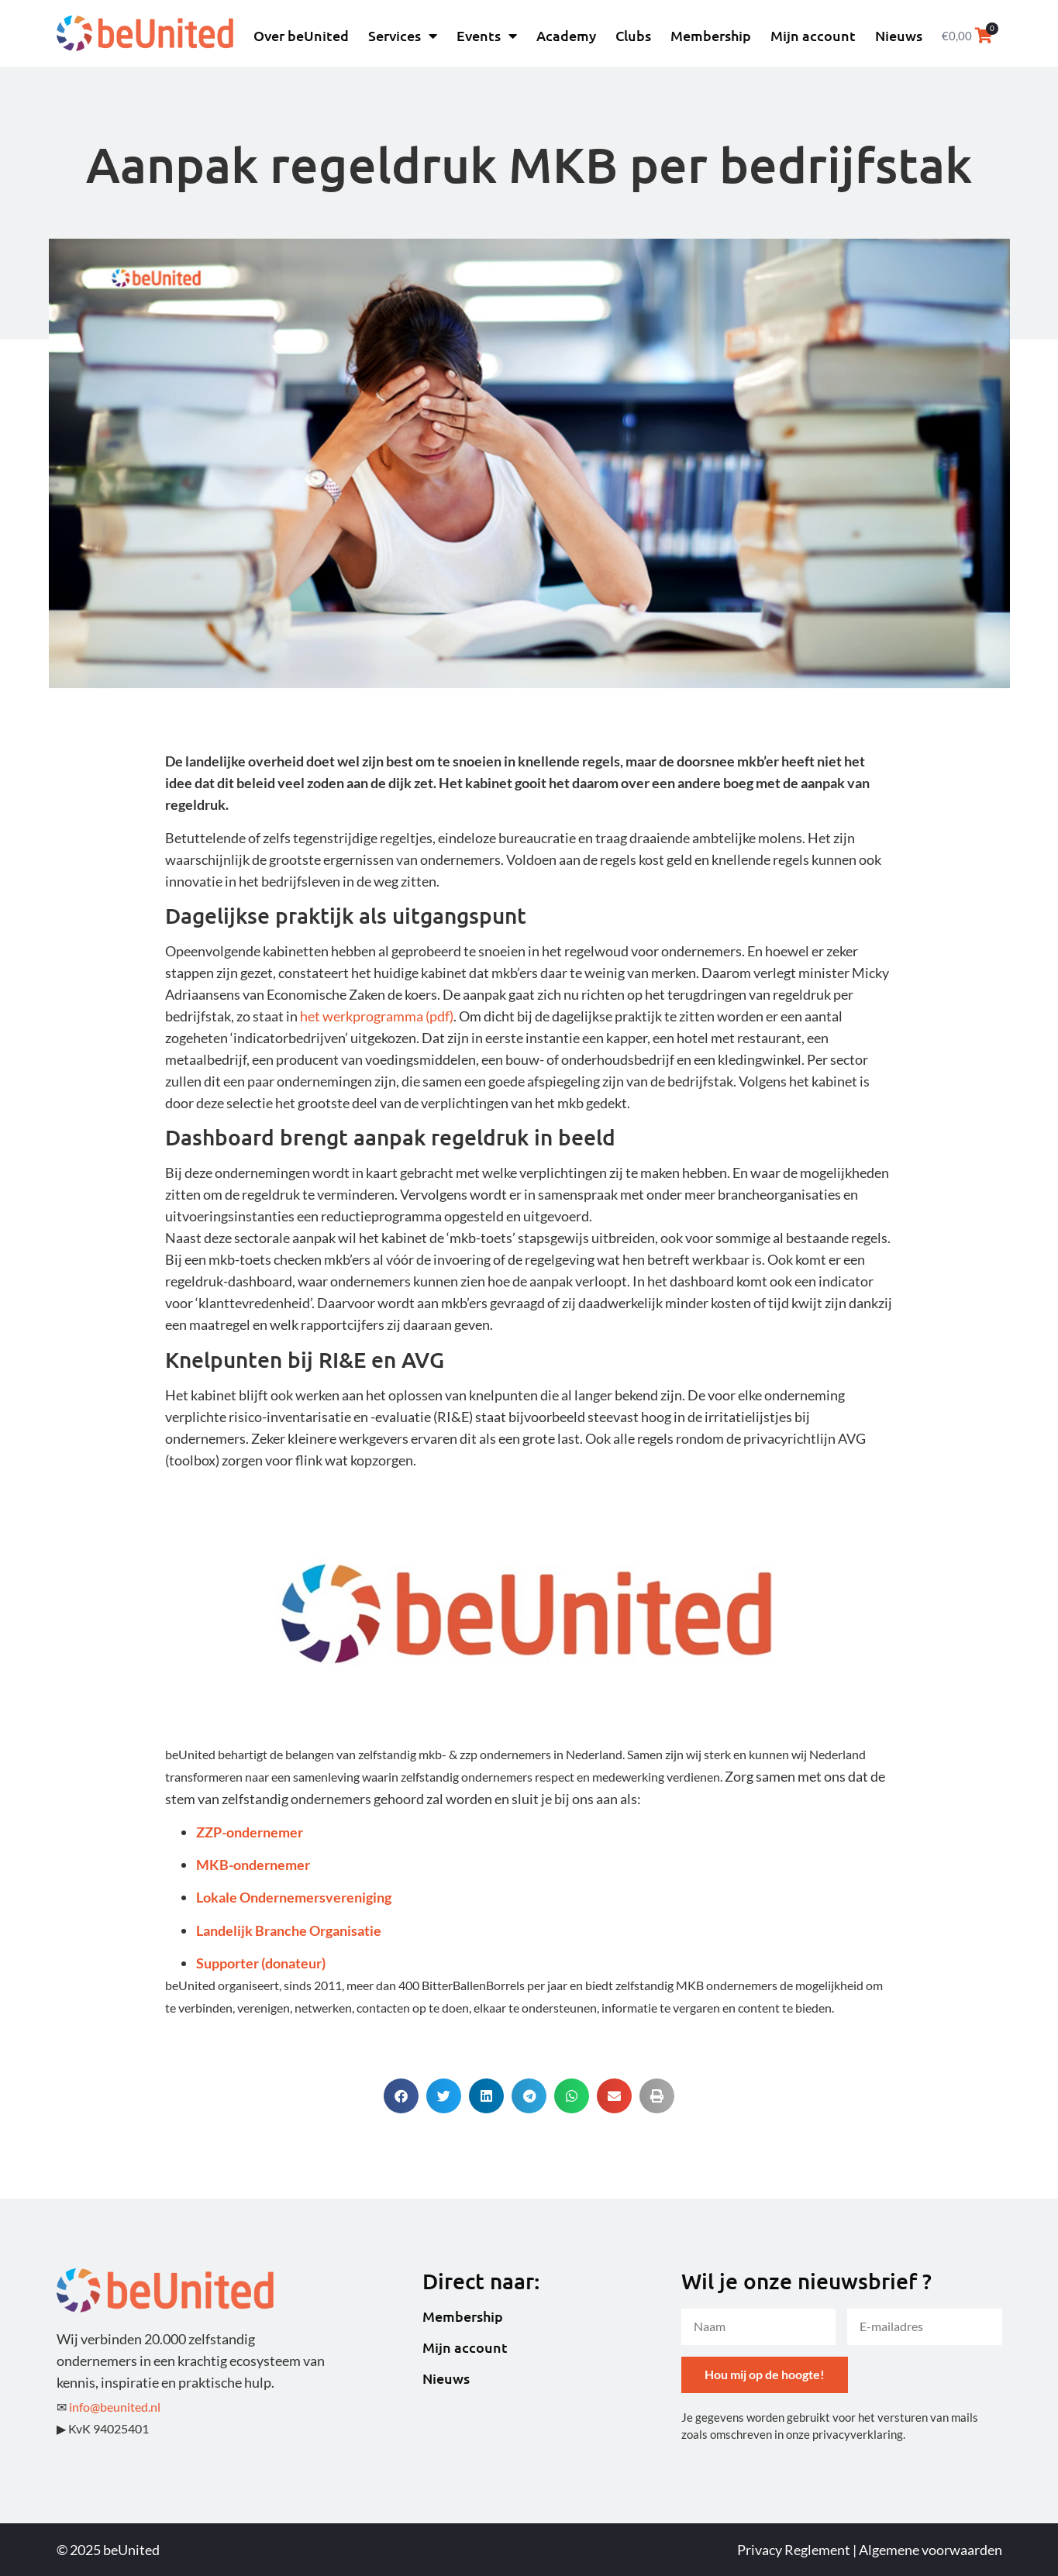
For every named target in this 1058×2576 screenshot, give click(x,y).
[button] (401, 2095)
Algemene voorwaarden (930, 2549)
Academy (566, 35)
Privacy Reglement (793, 2549)
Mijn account (813, 35)
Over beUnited (301, 35)
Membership (710, 35)
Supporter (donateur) (261, 1963)
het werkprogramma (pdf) (376, 1016)
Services (402, 35)
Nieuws (898, 35)
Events (487, 35)
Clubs (633, 35)
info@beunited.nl (114, 2406)
